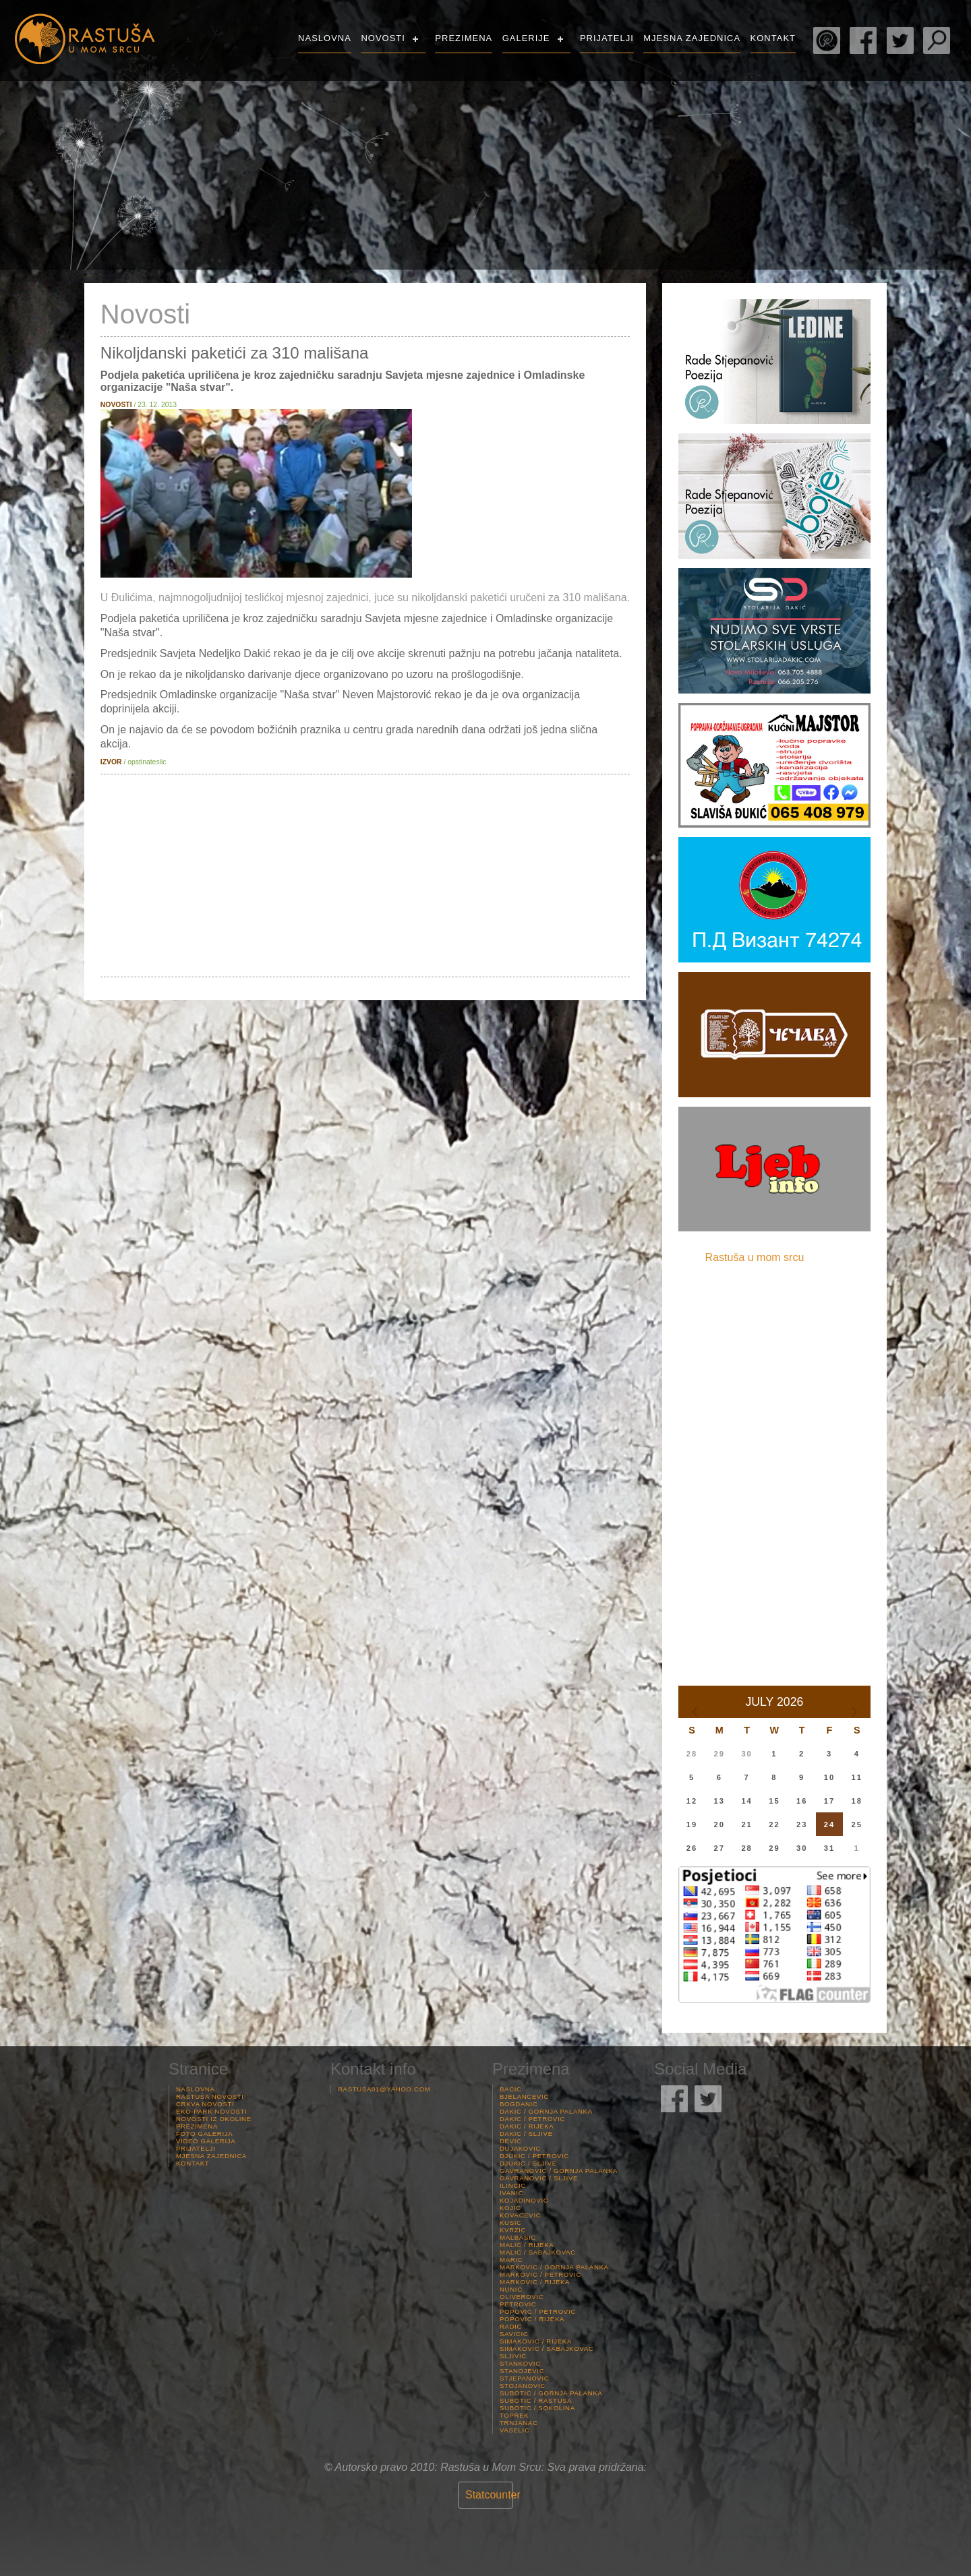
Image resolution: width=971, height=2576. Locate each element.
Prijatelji (607, 38)
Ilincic (513, 2185)
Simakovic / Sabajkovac (546, 2348)
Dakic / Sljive (526, 2133)
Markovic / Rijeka (535, 2282)
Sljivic (513, 2356)
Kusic (511, 2222)
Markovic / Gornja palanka (554, 2267)
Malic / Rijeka (527, 2244)
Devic (511, 2141)
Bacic (511, 2089)
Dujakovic (520, 2148)
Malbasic (518, 2237)
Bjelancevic (524, 2096)
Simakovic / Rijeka (536, 2341)
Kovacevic (520, 2215)
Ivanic (511, 2193)
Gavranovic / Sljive (539, 2178)
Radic (511, 2326)
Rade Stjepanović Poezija (826, 40)
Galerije (526, 38)
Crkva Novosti (205, 2104)
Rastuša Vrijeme (864, 117)
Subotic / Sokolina (537, 2408)
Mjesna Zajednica (691, 38)
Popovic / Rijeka (532, 2319)
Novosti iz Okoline (214, 2118)
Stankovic (520, 2363)
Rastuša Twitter (900, 40)
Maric (511, 2259)
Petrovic (518, 2304)
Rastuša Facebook (863, 40)
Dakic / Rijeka (527, 2126)
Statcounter (493, 2495)
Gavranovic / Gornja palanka (559, 2170)
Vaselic (515, 2430)
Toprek (514, 2415)
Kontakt (773, 38)
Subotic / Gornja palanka (551, 2393)
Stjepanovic (524, 2378)
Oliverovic (521, 2296)
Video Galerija (205, 2141)
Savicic (514, 2333)
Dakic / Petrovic (532, 2118)
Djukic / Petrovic (534, 2155)
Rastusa (84, 38)
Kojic (510, 2207)
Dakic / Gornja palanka (546, 2111)
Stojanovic (523, 2385)
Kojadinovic (524, 2200)
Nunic (511, 2289)
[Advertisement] (365, 875)
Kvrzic (513, 2230)
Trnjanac (519, 2422)
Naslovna (324, 38)
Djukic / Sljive (528, 2163)
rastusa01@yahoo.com (384, 2089)
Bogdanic (519, 2104)
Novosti (383, 38)
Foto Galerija (204, 2133)
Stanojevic (522, 2370)
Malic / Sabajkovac (538, 2252)
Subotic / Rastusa (536, 2400)
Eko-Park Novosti (211, 2111)
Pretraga (936, 40)
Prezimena (463, 38)
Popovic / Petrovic (538, 2311)
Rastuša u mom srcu (754, 1257)
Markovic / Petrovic (540, 2274)
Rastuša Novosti (210, 2096)
